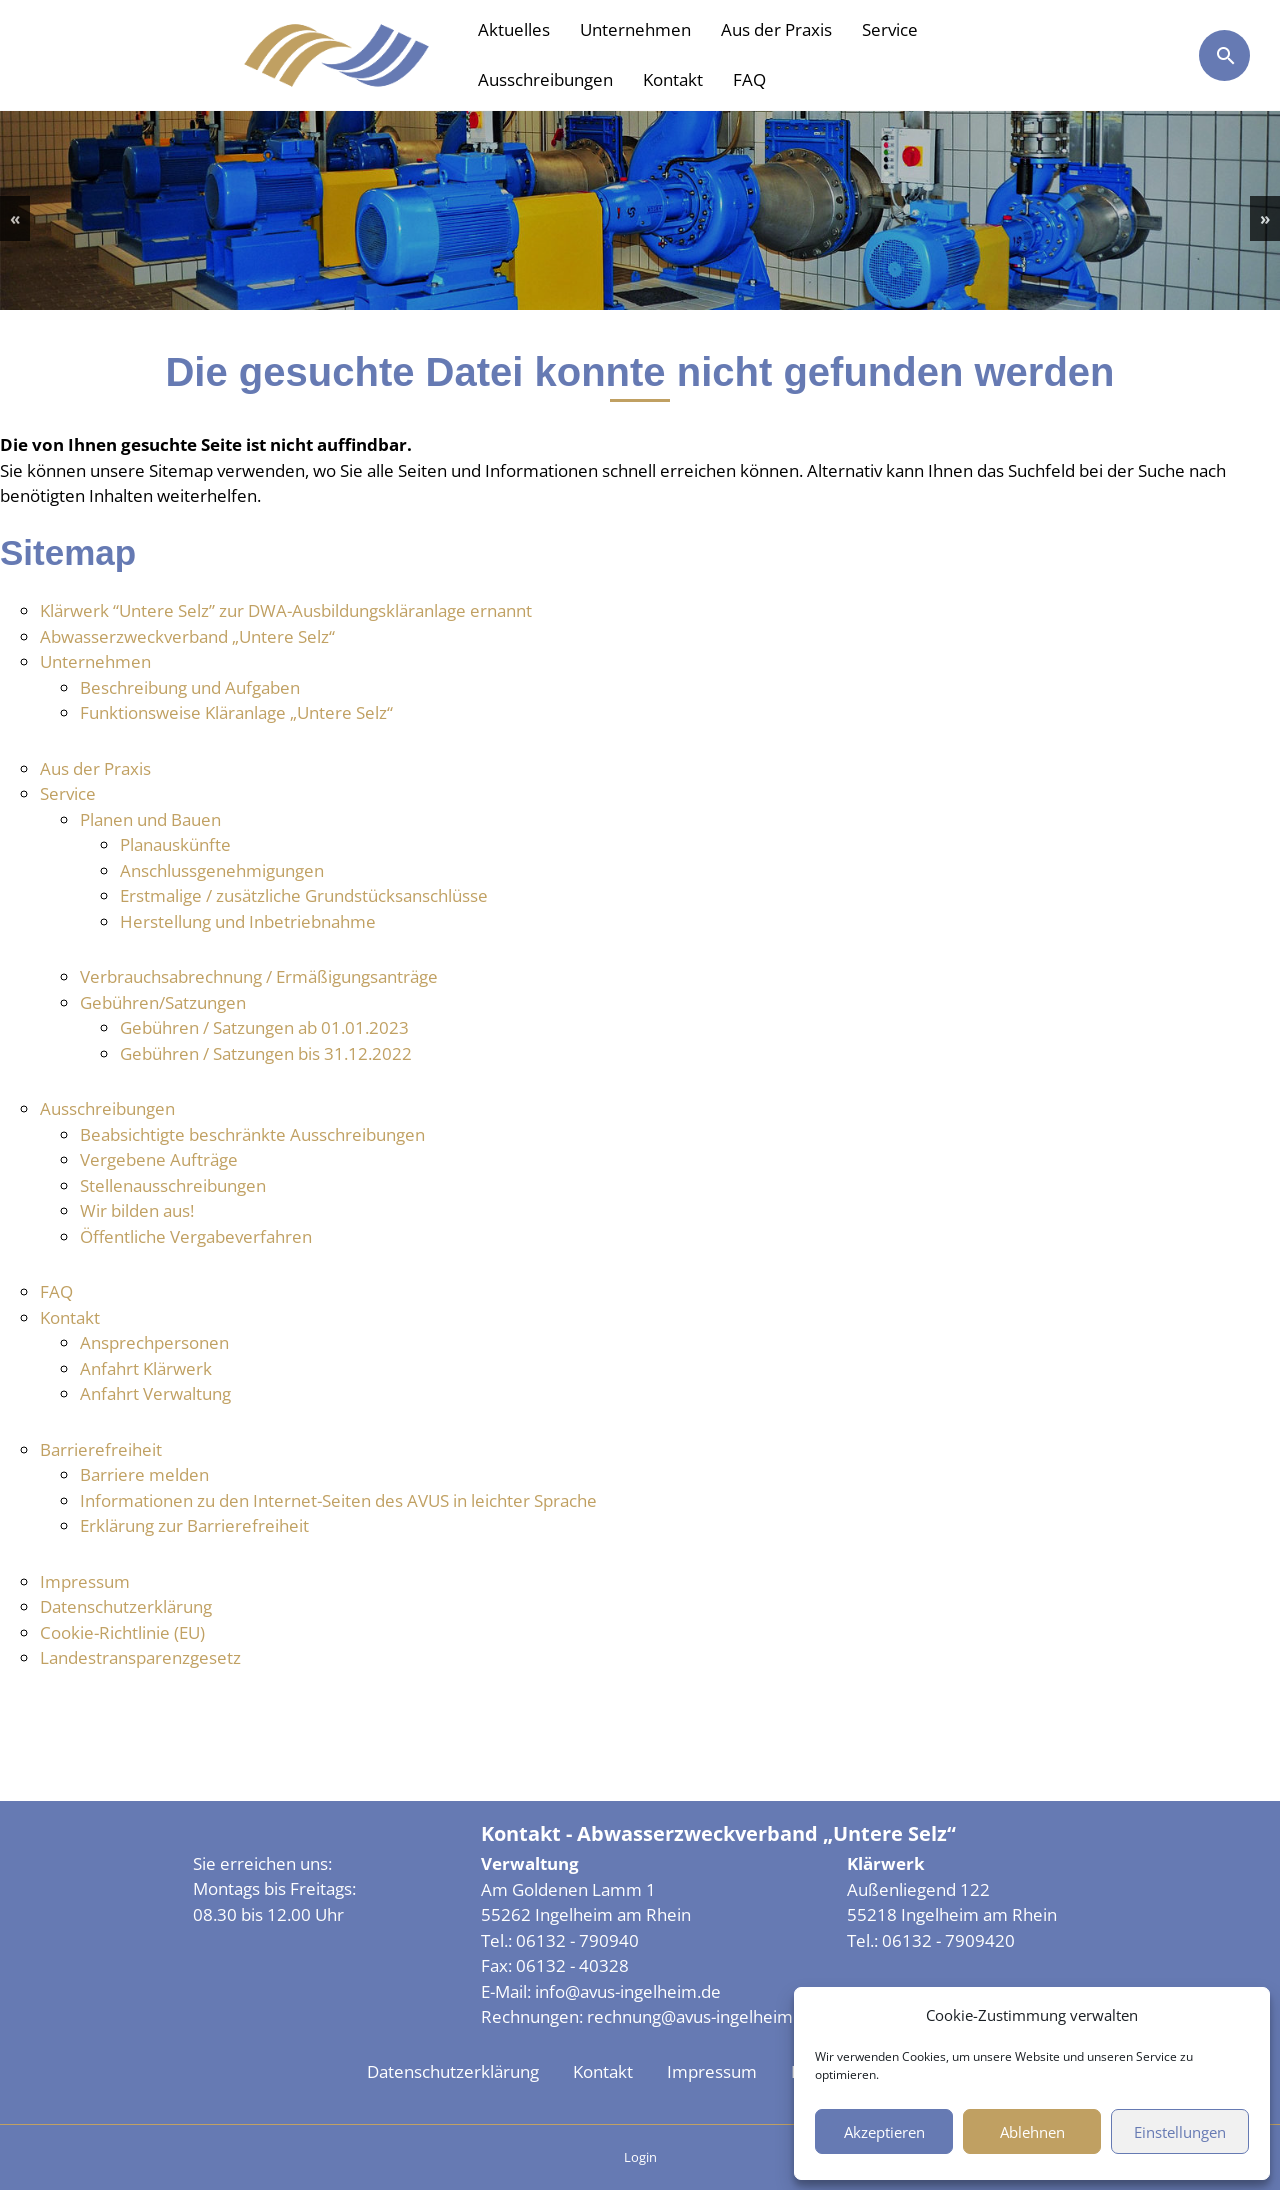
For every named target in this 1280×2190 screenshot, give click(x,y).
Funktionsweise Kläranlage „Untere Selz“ (236, 712)
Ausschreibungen (545, 79)
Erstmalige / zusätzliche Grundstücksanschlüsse (304, 895)
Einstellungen (1180, 2132)
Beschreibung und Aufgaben (190, 687)
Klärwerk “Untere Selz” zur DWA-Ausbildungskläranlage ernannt (286, 610)
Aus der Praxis (776, 29)
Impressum (85, 1581)
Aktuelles (514, 29)
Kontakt (673, 79)
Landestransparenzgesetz (140, 1657)
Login (640, 2157)
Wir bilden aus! (137, 1210)
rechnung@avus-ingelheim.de (702, 2016)
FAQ (749, 79)
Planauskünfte (175, 844)
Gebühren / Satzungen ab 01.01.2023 (264, 1027)
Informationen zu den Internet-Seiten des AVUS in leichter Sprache (338, 1500)
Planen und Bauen (150, 819)
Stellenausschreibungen (173, 1185)
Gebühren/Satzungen (163, 1002)
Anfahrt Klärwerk (146, 1368)
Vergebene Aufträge (159, 1159)
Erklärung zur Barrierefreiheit (194, 1525)
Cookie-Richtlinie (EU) (122, 1632)
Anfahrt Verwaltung (155, 1393)
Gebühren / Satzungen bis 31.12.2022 (266, 1053)
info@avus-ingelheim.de (628, 1991)
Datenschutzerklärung (126, 1606)
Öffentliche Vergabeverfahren (196, 1236)
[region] (640, 210)
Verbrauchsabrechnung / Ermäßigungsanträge (259, 976)
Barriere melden (144, 1474)
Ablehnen (1032, 2132)
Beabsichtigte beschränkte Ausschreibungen (252, 1134)
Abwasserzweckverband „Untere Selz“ (187, 636)
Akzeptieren (884, 2132)
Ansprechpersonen (154, 1342)
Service (890, 29)
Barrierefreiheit (101, 1449)
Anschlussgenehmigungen (222, 870)
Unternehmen (635, 29)
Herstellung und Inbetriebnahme (248, 921)
